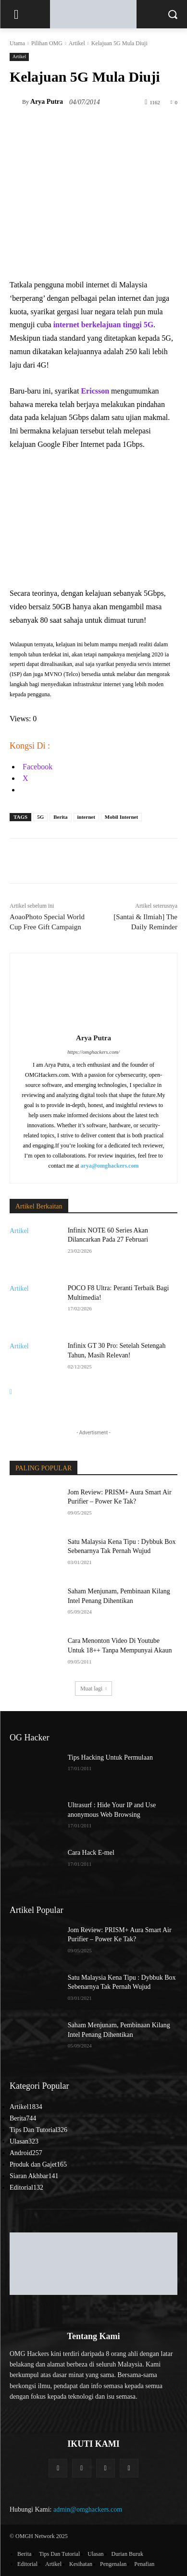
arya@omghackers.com (110, 1165)
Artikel (77, 43)
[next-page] (11, 1391)
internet (86, 817)
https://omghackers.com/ (93, 1052)
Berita (60, 817)
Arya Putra (46, 101)
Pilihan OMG (46, 43)
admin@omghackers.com (87, 2509)
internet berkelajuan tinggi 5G (103, 324)
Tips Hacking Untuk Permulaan (110, 1757)
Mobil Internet (121, 817)
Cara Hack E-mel (91, 1852)
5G (40, 817)
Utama (17, 43)
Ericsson (95, 391)
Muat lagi (93, 1688)
